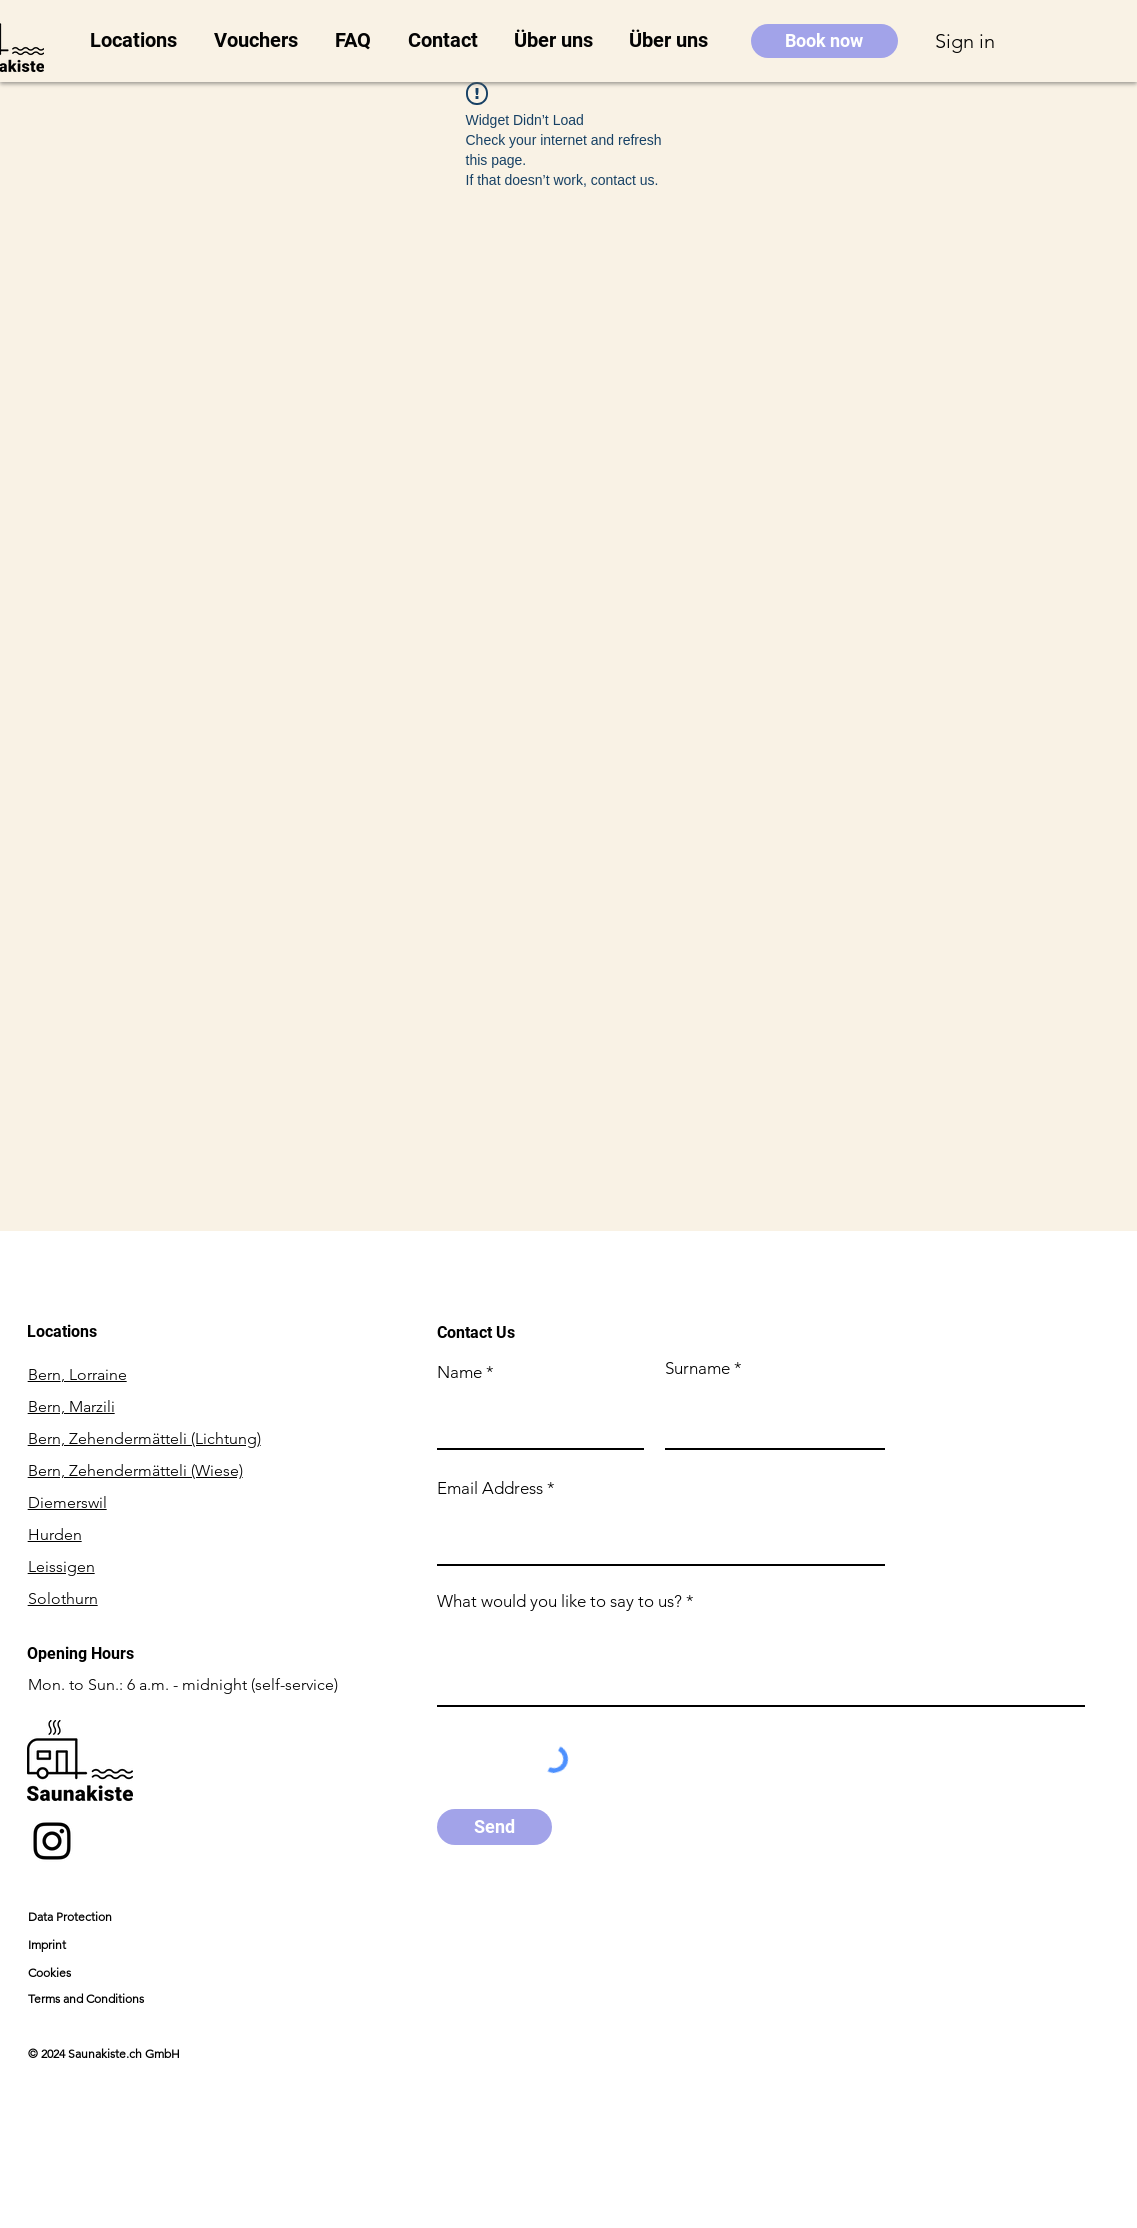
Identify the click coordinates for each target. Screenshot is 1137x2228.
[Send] (494, 1827)
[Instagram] (52, 1841)
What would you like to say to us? (559, 1601)
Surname (697, 1368)
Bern (77, 1374)
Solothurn (63, 1598)
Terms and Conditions (86, 1998)
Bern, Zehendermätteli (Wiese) (135, 1470)
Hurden (55, 1534)
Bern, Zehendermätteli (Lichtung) (144, 1438)
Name (459, 1372)
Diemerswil (67, 1502)
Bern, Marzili (71, 1406)
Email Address (490, 1488)
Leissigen (61, 1566)
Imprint (47, 1944)
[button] (136, 40)
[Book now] (824, 41)
